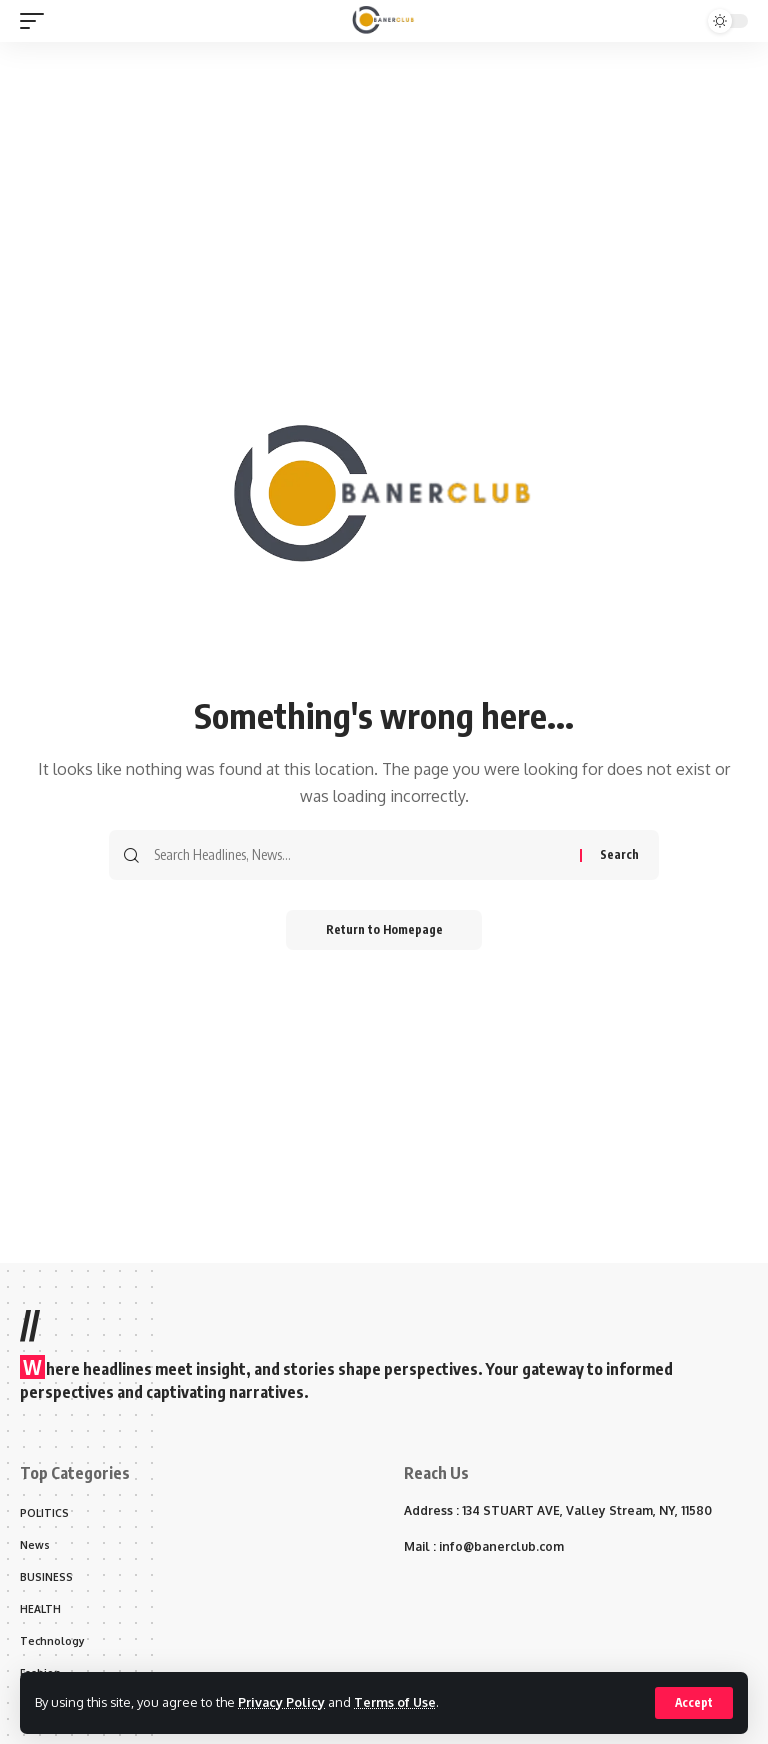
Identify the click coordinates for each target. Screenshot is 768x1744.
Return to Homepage (384, 929)
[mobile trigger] (37, 21)
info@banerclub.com (501, 1546)
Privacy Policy (282, 1702)
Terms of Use (396, 1702)
